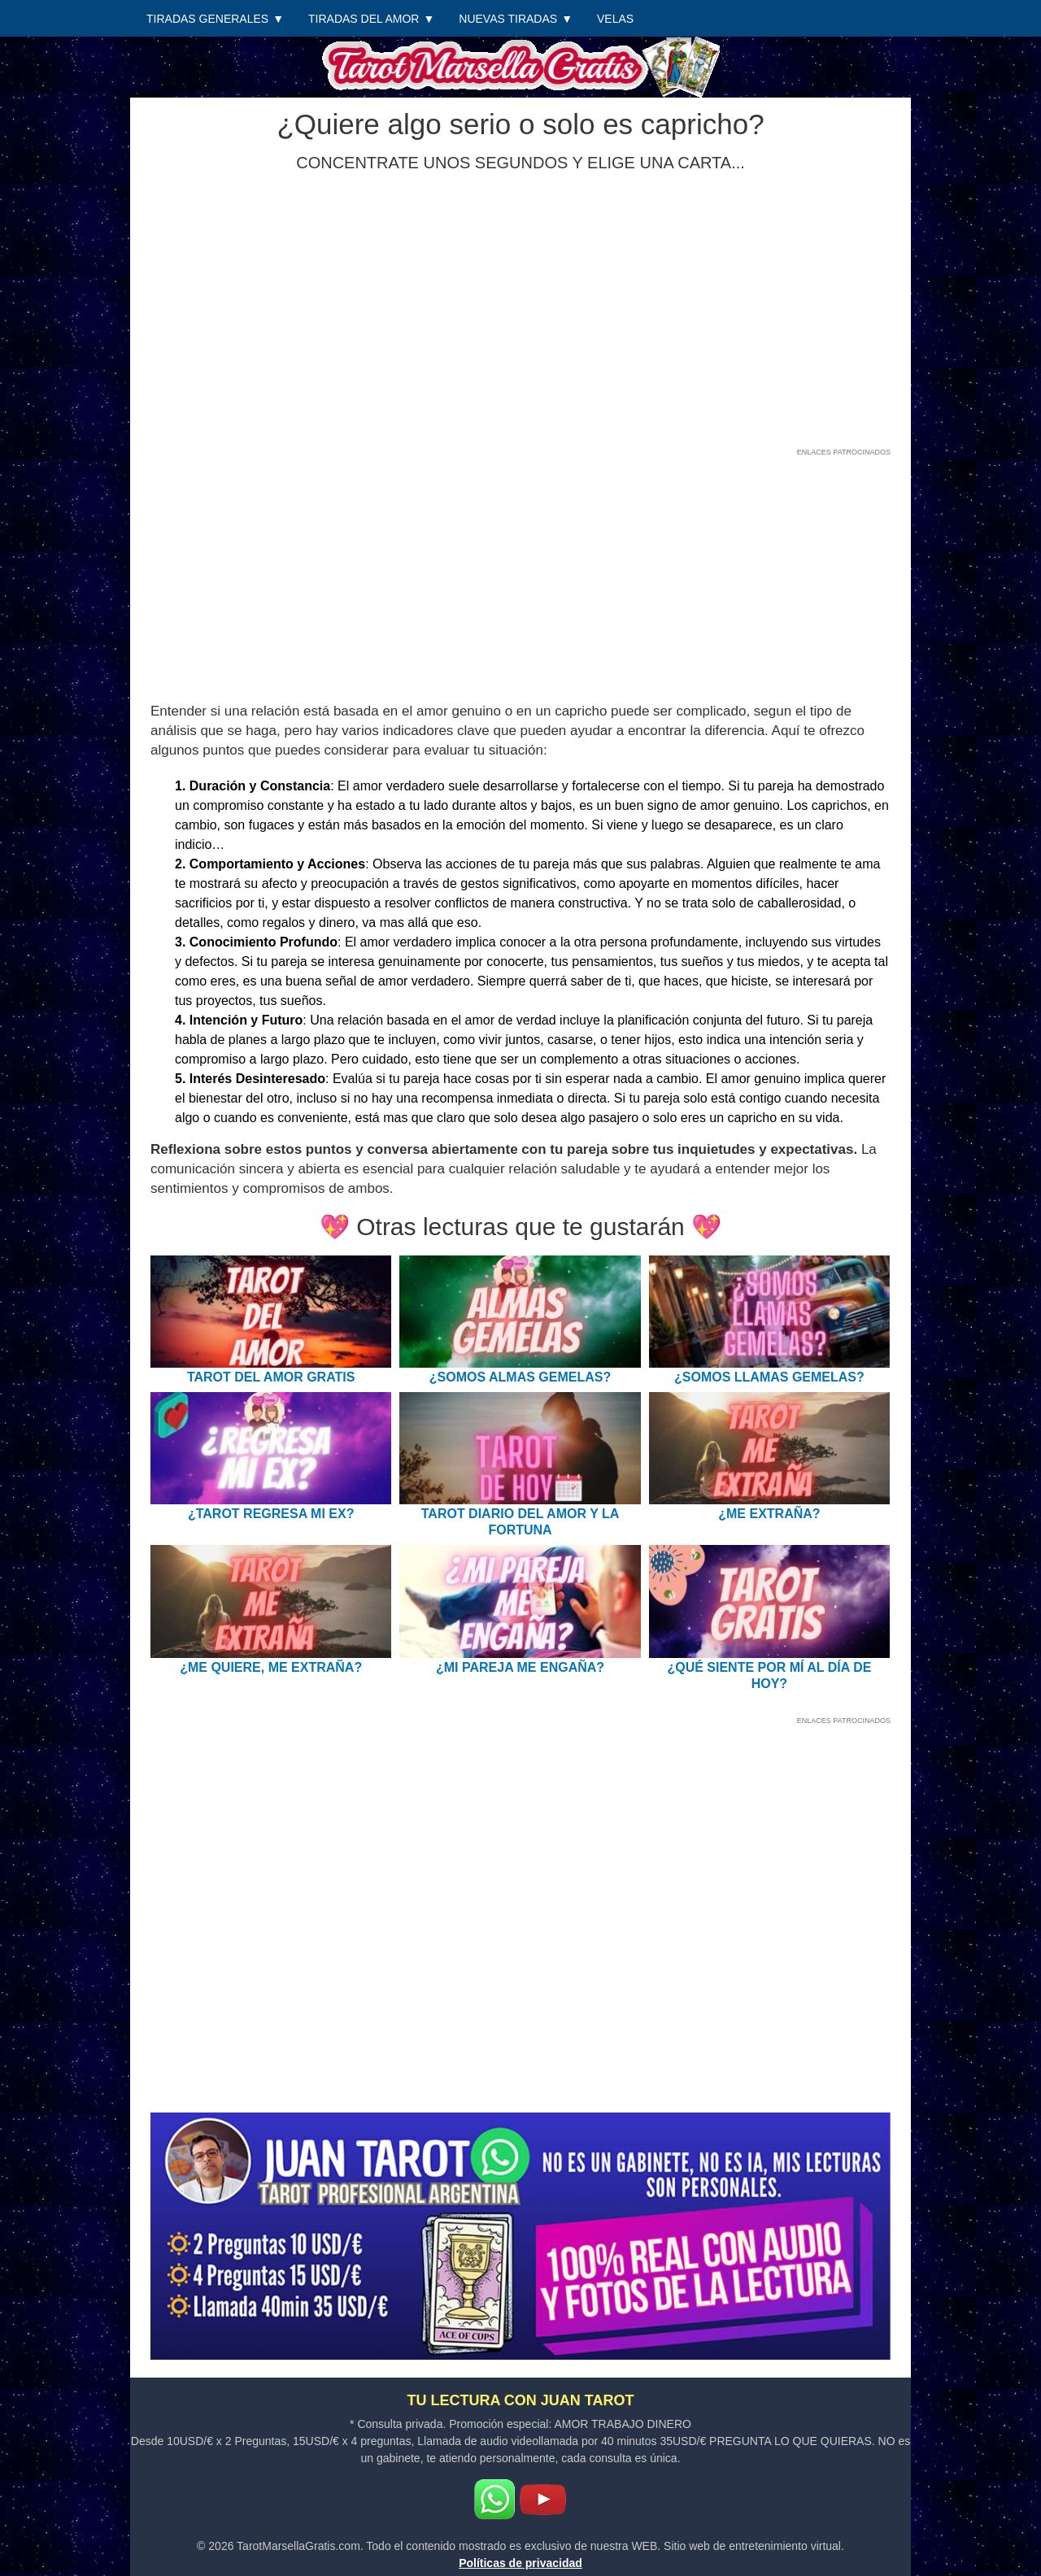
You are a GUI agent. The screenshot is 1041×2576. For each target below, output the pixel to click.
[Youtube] (542, 2499)
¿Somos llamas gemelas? (769, 1377)
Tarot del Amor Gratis (271, 1377)
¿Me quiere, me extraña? (271, 1667)
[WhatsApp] (494, 2499)
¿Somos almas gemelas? (520, 1377)
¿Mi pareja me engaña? (520, 1667)
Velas (615, 18)
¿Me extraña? (769, 1514)
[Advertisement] (520, 576)
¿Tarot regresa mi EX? (271, 1514)
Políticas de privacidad (520, 2562)
